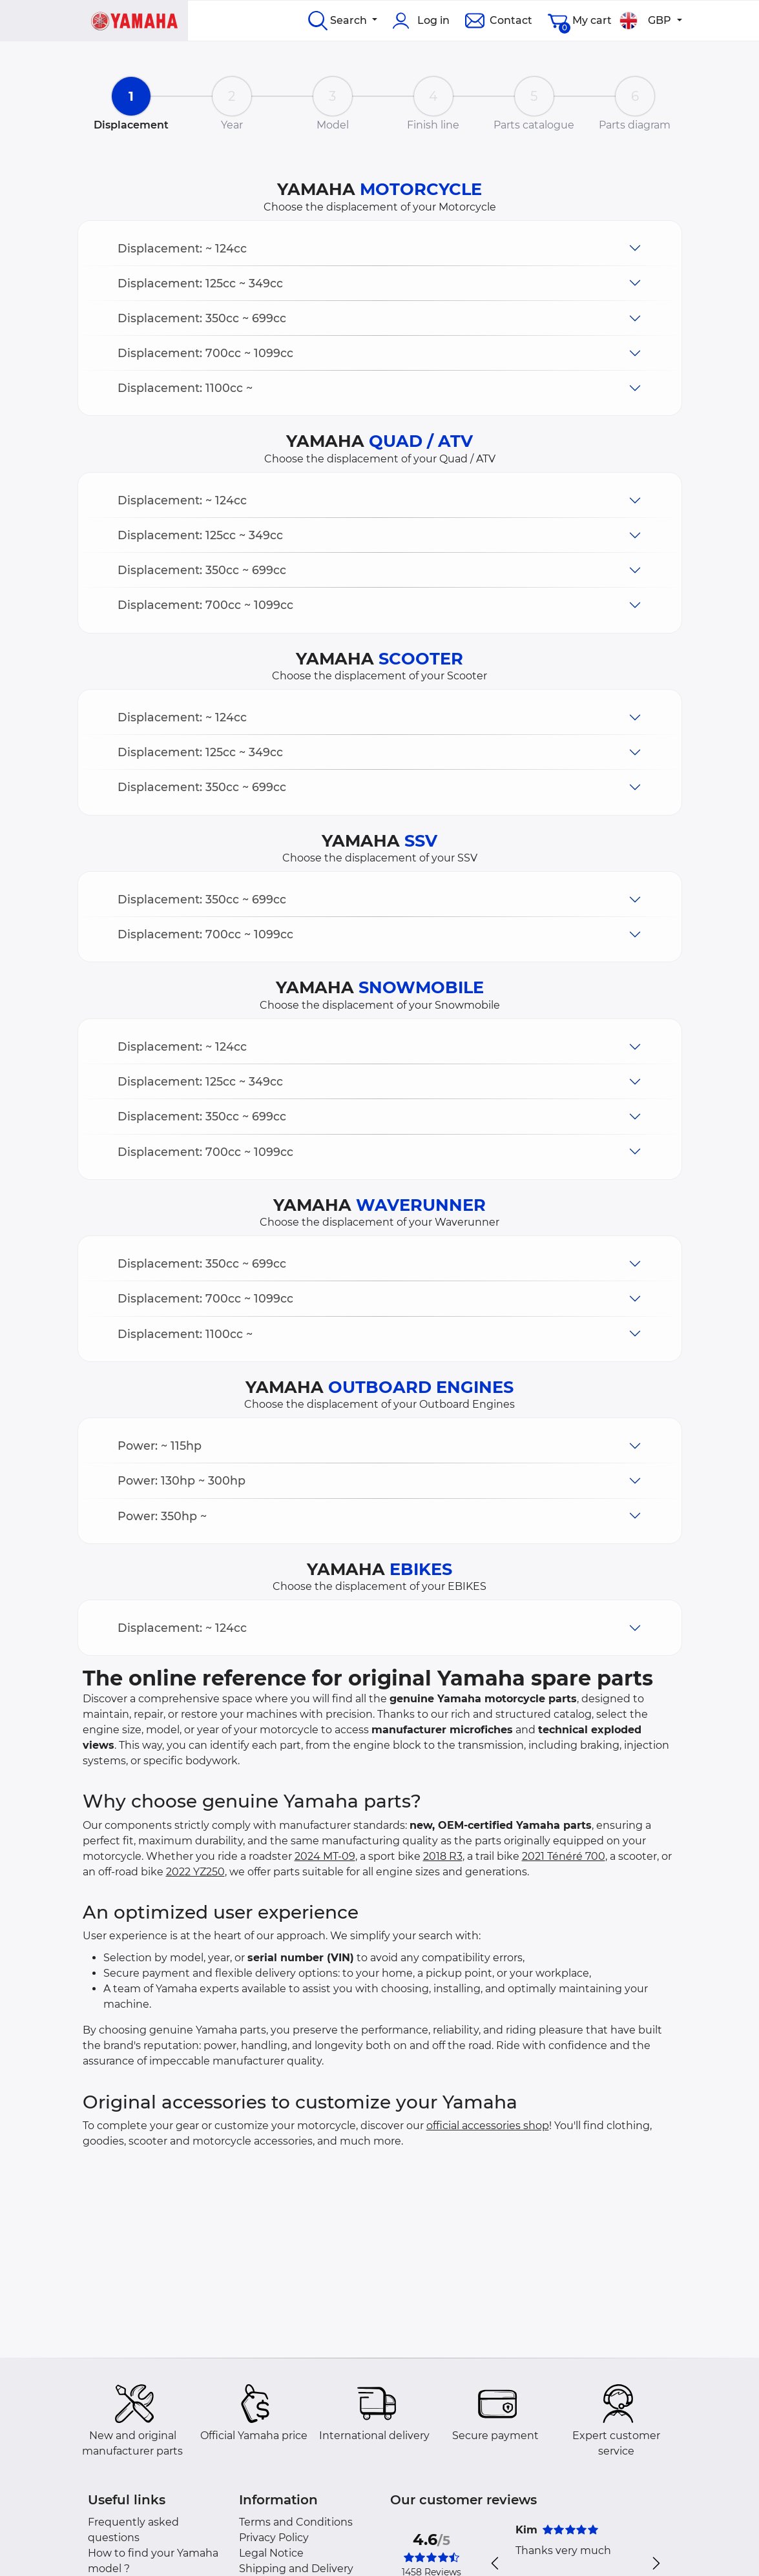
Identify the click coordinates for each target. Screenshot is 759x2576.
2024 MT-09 (325, 1856)
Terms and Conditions (296, 2522)
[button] (379, 248)
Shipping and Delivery (296, 2568)
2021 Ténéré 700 (563, 1856)
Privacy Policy (274, 2537)
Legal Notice (271, 2553)
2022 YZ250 (195, 1872)
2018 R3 (443, 1856)
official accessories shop (487, 2125)
